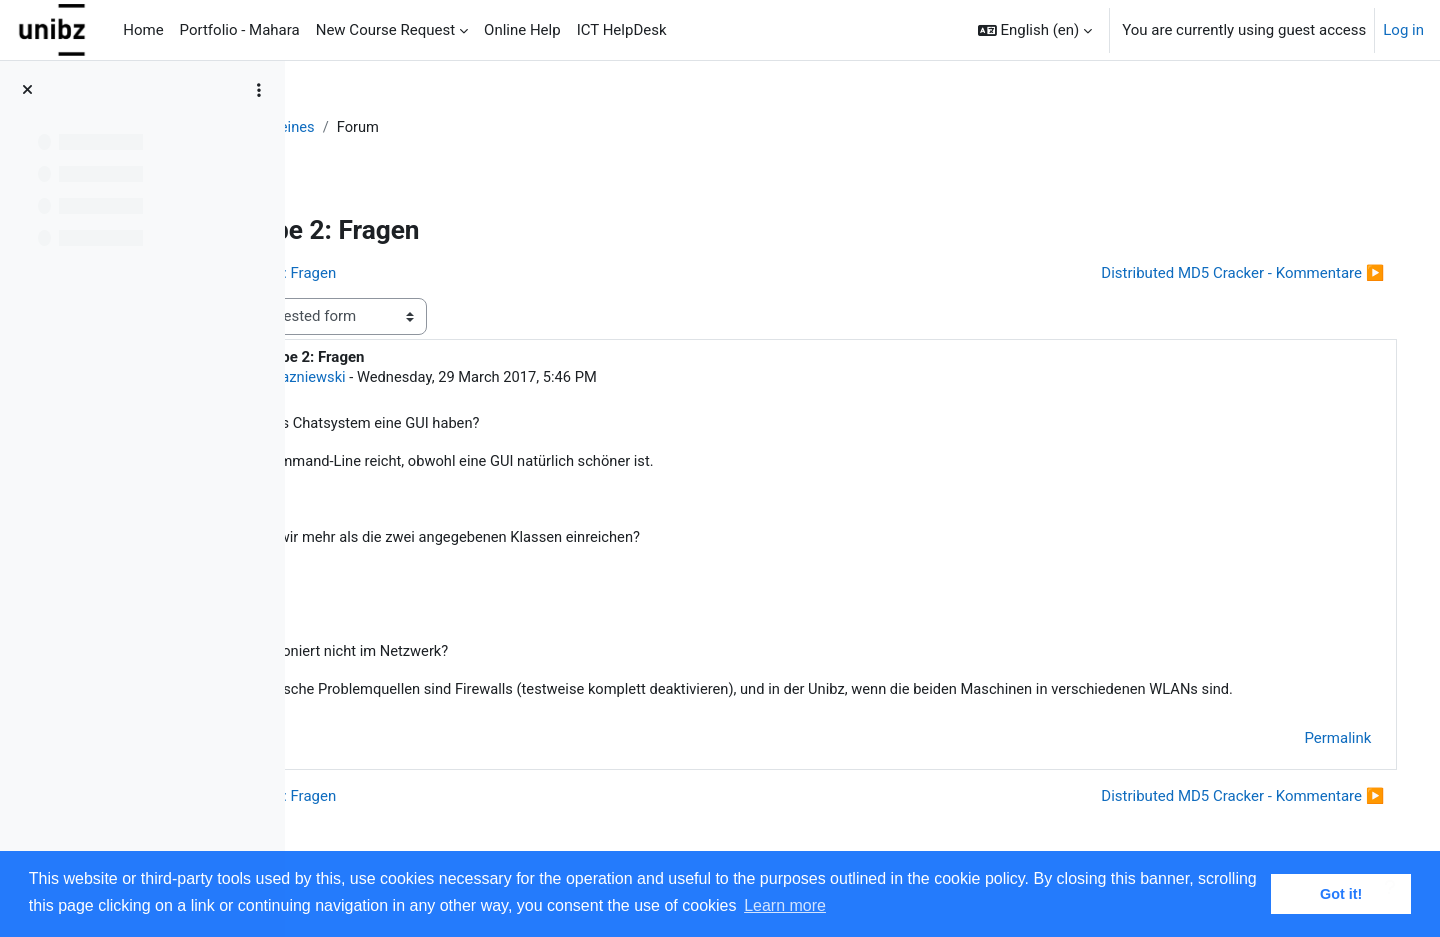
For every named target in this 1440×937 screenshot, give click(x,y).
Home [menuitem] (143, 30)
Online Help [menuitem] (522, 30)
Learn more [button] (785, 905)
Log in (1403, 30)
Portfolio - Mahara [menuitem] (240, 30)
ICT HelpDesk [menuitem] (622, 30)
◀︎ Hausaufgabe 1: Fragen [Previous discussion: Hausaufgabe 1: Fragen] (425, 273)
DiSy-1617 (357, 127)
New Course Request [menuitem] (385, 30)
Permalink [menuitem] (1309, 766)
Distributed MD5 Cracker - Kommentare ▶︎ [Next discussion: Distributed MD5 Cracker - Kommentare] (1214, 273)
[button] (1035, 30)
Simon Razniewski (465, 378)
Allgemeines (455, 127)
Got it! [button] (1341, 894)
